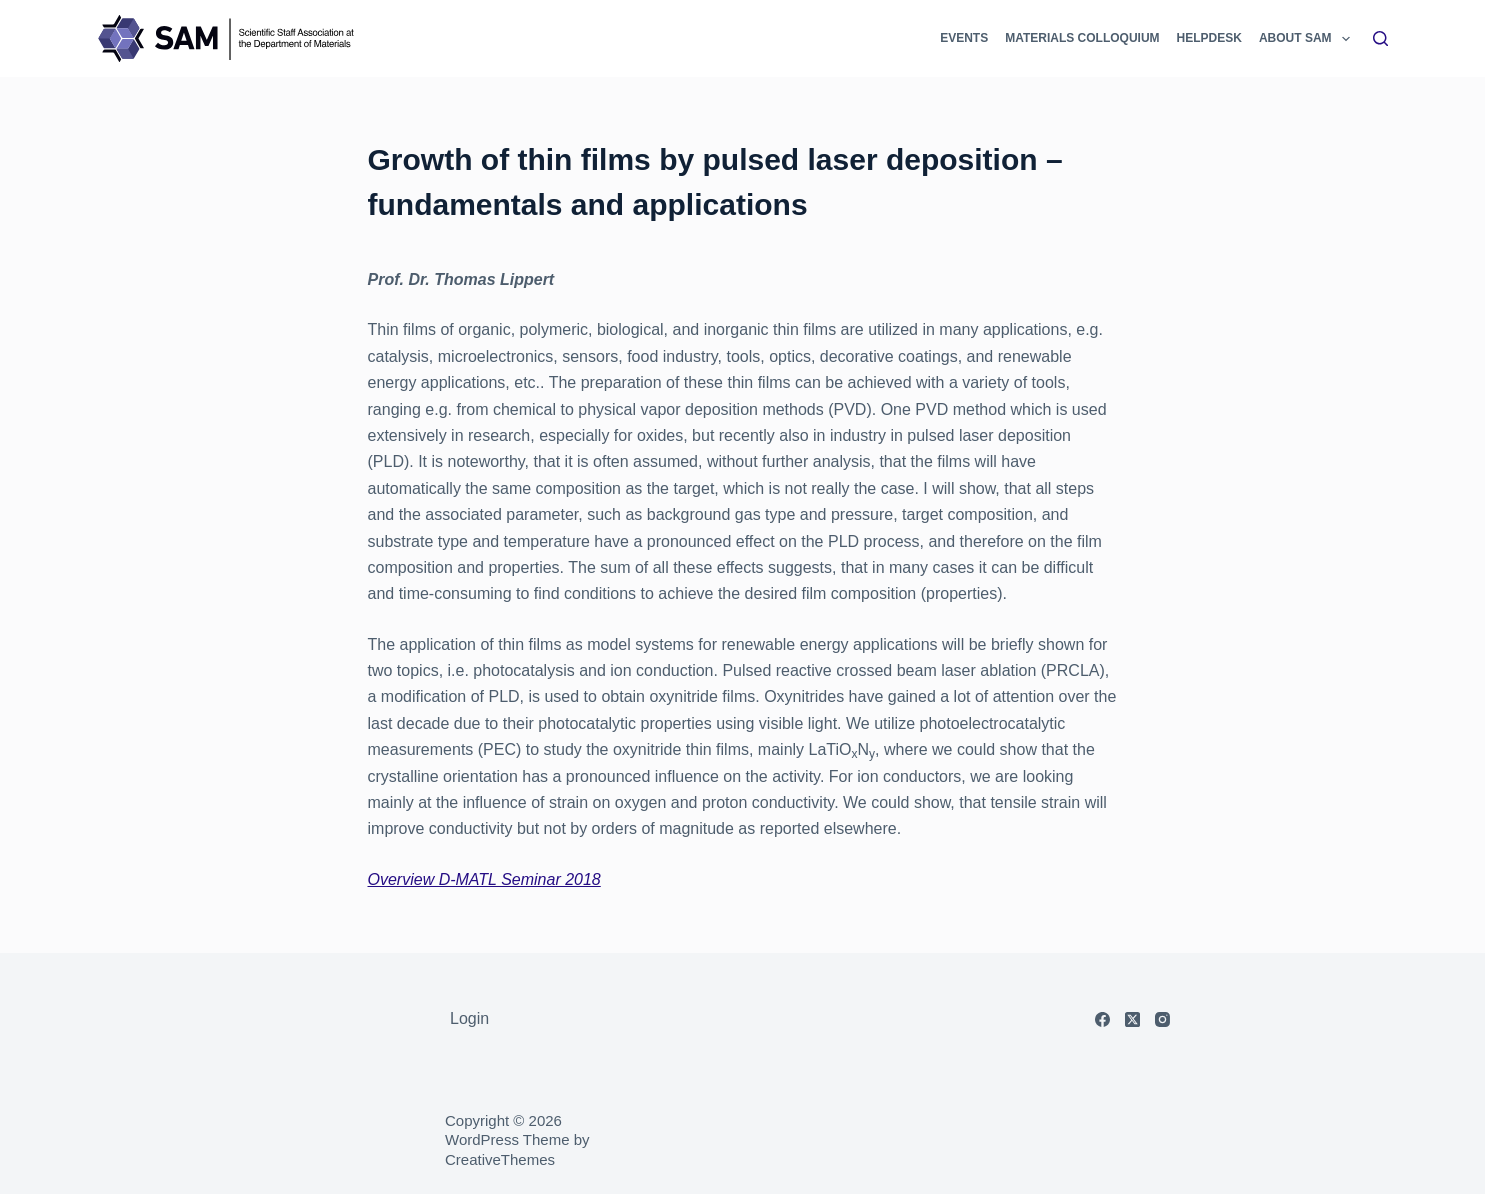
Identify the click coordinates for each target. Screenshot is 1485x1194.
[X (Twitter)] (1132, 1019)
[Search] (1380, 38)
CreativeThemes (500, 1159)
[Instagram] (1162, 1019)
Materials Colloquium (1082, 38)
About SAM (1306, 38)
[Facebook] (1102, 1019)
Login (469, 1018)
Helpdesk (1209, 38)
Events (964, 38)
